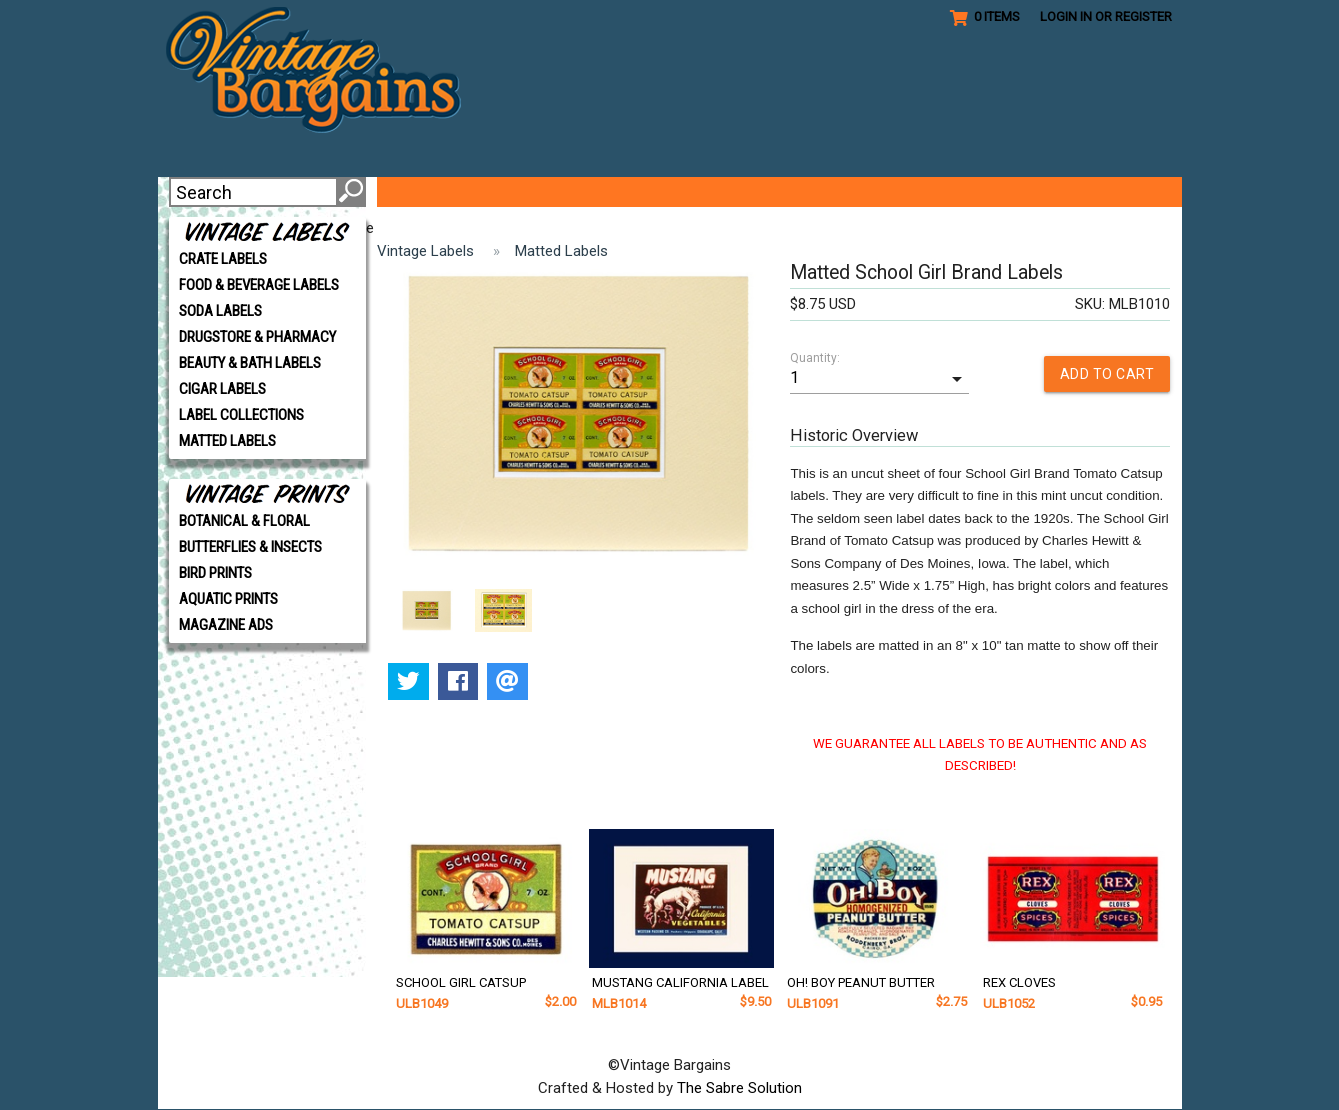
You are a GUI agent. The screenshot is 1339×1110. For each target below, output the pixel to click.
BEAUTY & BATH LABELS (250, 363)
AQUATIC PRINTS (228, 599)
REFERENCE (770, 192)
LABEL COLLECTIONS (241, 415)
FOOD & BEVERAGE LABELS (259, 285)
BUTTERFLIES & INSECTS (250, 547)
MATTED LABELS (227, 441)
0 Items (985, 17)
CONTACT (1071, 192)
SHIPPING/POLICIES (927, 192)
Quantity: (815, 358)
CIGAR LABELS (222, 389)
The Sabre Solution (739, 1088)
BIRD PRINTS (215, 573)
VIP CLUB (513, 192)
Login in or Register (1106, 16)
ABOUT (424, 192)
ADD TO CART (1107, 374)
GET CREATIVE (635, 192)
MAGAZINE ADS (226, 625)
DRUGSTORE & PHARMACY (257, 337)
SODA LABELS (220, 311)
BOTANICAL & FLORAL (244, 521)
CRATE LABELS (223, 259)
